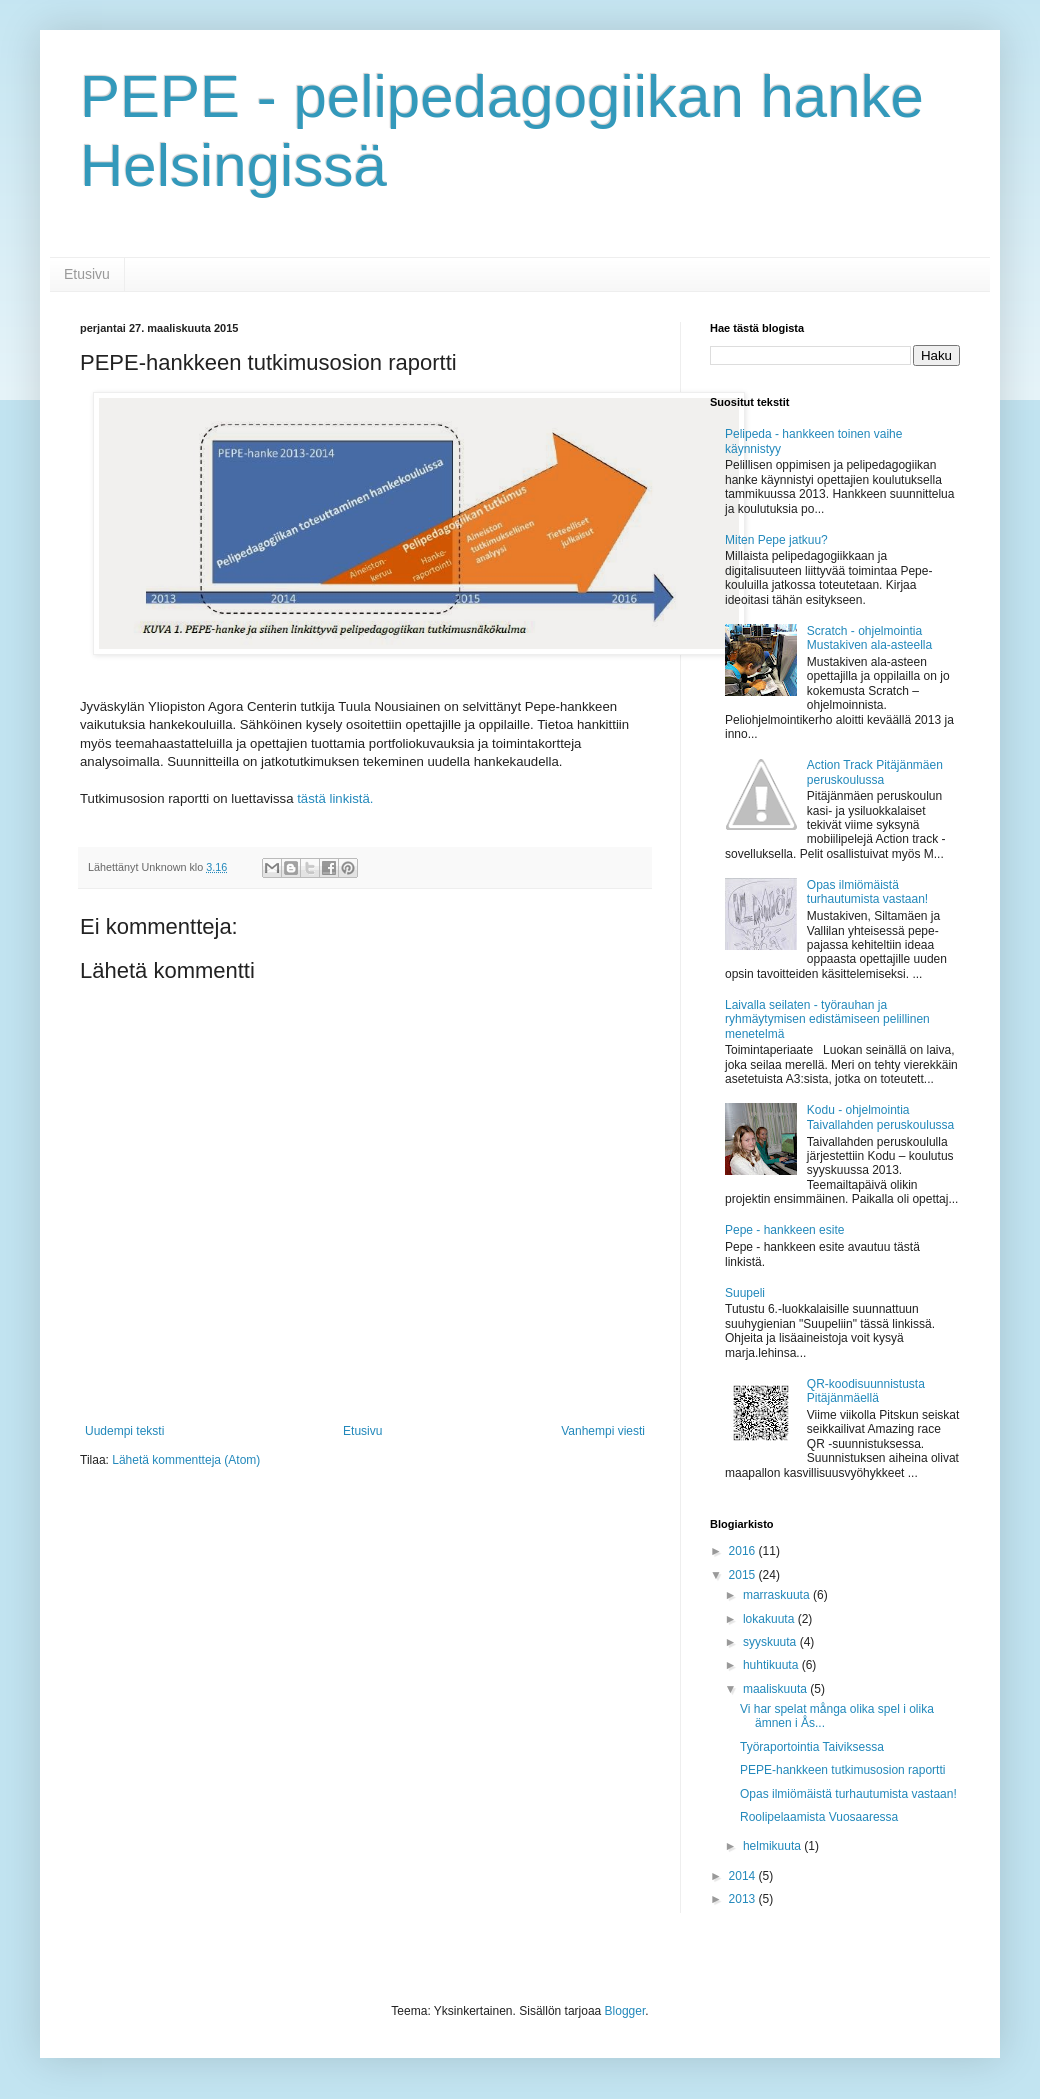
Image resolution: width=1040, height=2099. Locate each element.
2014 (744, 1876)
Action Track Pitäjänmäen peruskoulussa (875, 772)
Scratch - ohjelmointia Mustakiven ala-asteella (869, 638)
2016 (744, 1551)
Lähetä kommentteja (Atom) (186, 1460)
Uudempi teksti (124, 1431)
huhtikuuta (772, 1665)
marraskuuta (778, 1595)
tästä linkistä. (335, 798)
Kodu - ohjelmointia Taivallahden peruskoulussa (880, 1117)
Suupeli (745, 1293)
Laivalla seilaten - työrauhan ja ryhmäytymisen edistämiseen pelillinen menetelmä (827, 1019)
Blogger (625, 2011)
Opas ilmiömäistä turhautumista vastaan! (867, 892)
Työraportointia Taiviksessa (812, 1747)
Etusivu (87, 274)
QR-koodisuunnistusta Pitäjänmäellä (866, 1391)
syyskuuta (771, 1642)
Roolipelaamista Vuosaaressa (819, 1817)
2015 (744, 1575)
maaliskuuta (776, 1689)
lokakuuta (770, 1619)
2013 (744, 1899)
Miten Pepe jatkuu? (776, 540)
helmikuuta (773, 1846)
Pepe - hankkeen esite (784, 1230)
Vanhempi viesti (603, 1431)
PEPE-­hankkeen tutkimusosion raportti (842, 1770)
